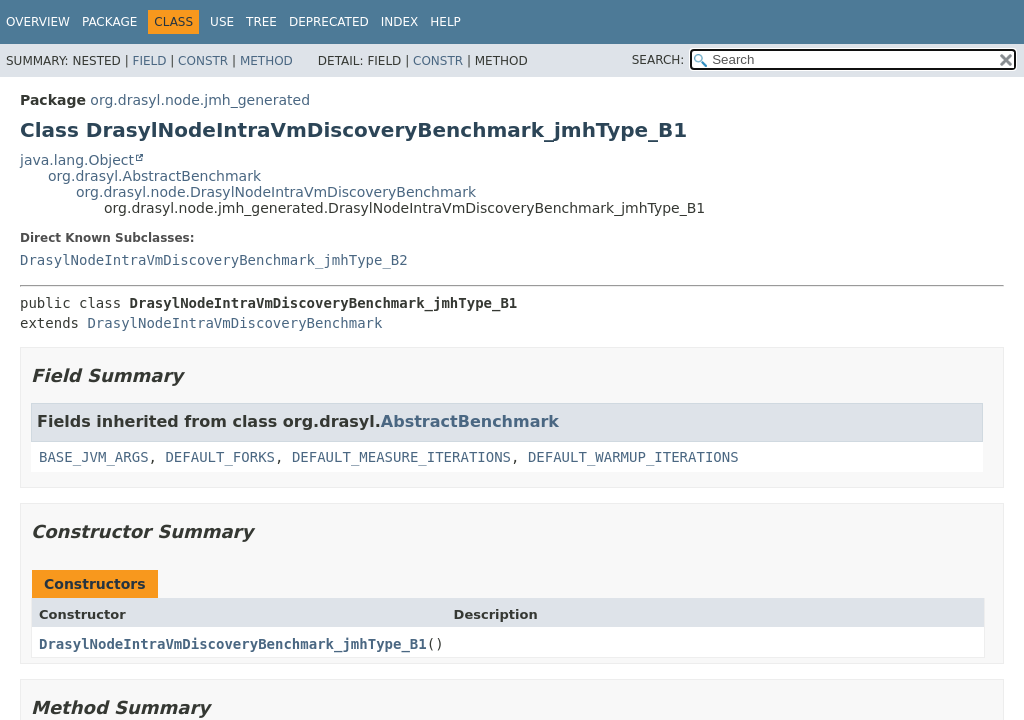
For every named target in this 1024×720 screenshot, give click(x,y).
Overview (38, 22)
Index (400, 22)
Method (266, 61)
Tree (261, 22)
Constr (203, 61)
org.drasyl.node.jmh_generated (200, 100)
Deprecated (329, 22)
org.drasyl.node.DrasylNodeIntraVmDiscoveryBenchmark (276, 192)
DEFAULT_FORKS (220, 457)
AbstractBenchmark (470, 421)
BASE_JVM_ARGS (94, 457)
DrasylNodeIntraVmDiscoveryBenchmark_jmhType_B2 (214, 260)
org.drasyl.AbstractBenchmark (154, 176)
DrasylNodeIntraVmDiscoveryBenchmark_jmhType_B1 (233, 644)
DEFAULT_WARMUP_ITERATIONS (633, 457)
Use (222, 22)
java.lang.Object (77, 160)
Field (149, 61)
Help (445, 22)
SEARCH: (658, 60)
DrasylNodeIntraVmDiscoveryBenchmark (234, 323)
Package (109, 22)
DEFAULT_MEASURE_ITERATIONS (401, 457)
